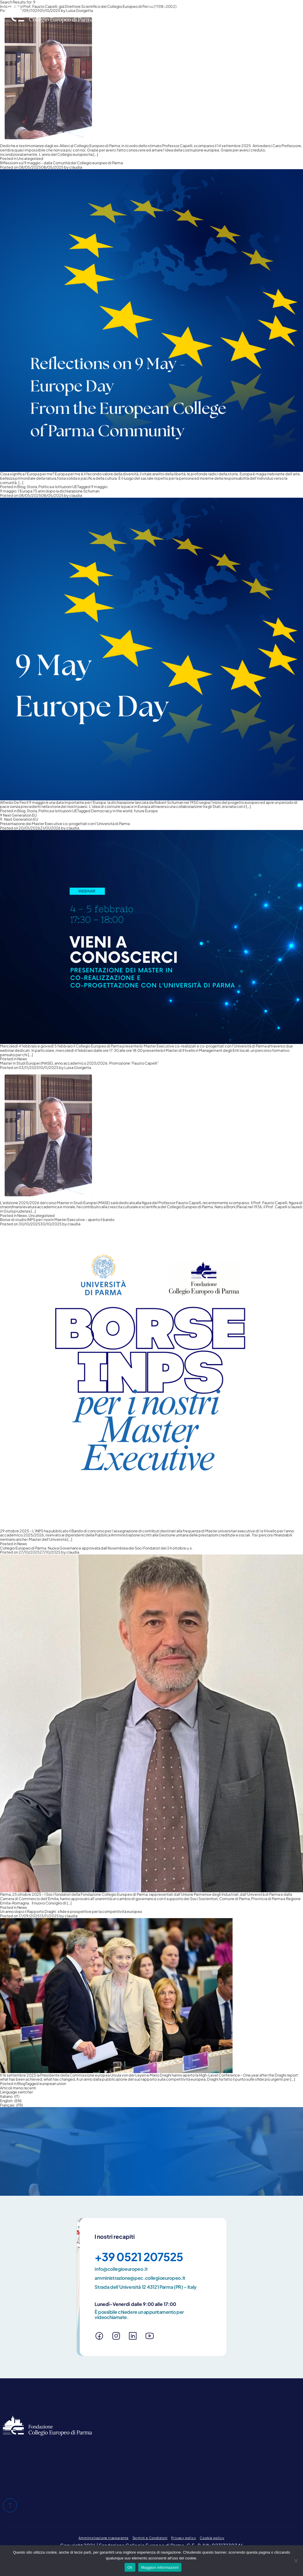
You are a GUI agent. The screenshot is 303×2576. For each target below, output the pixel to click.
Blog (21, 486)
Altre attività (231, 18)
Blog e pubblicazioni (188, 6)
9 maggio (99, 486)
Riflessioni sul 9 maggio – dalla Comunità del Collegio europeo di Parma (61, 162)
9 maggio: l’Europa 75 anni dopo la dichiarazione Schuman (50, 491)
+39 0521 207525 (139, 2256)
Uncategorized (30, 158)
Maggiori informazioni (160, 2567)
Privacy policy (183, 2538)
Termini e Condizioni (150, 2538)
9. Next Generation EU (19, 819)
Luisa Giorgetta (77, 1067)
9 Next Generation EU (18, 815)
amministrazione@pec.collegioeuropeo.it (140, 2278)
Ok (129, 2567)
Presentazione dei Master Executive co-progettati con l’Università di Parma (65, 823)
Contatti (221, 6)
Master (203, 18)
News (287, 18)
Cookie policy (212, 2538)
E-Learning (263, 18)
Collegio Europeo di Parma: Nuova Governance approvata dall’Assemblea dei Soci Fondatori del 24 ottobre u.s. (96, 1548)
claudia (75, 167)
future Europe (146, 810)
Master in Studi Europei (164, 18)
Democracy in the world (111, 810)
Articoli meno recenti (18, 2088)
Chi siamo (153, 6)
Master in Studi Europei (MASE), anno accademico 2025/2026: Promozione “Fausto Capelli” (79, 1063)
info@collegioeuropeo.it (121, 2269)
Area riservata (251, 6)
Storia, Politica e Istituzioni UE (52, 486)
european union (52, 2083)
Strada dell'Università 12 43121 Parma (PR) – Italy (145, 2287)
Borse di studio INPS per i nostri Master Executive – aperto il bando (57, 1219)
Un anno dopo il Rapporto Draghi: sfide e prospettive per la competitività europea (71, 1911)
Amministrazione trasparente (104, 2538)
